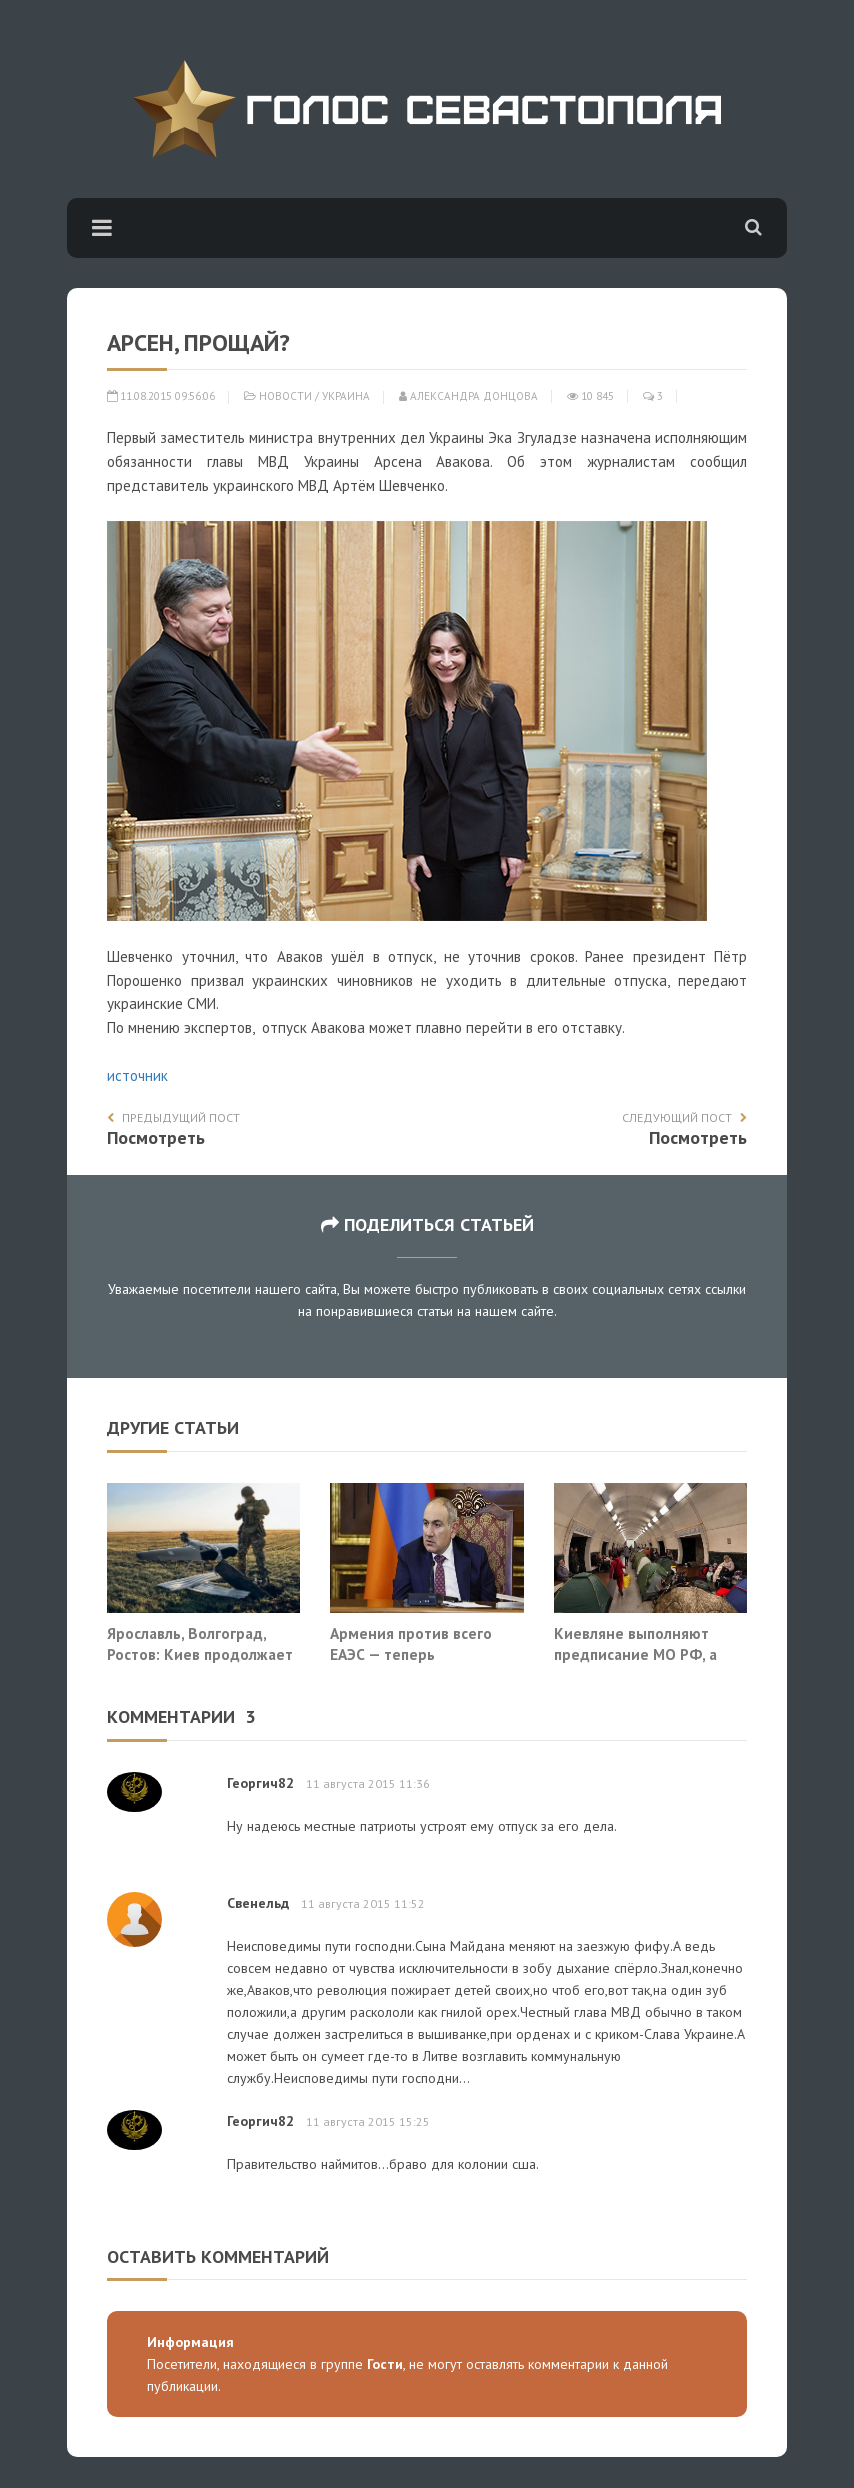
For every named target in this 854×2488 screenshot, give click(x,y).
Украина (346, 396)
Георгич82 (260, 1783)
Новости (285, 396)
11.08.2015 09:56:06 (161, 396)
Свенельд (258, 1903)
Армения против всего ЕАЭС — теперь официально (411, 1654)
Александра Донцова (468, 396)
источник (137, 1075)
